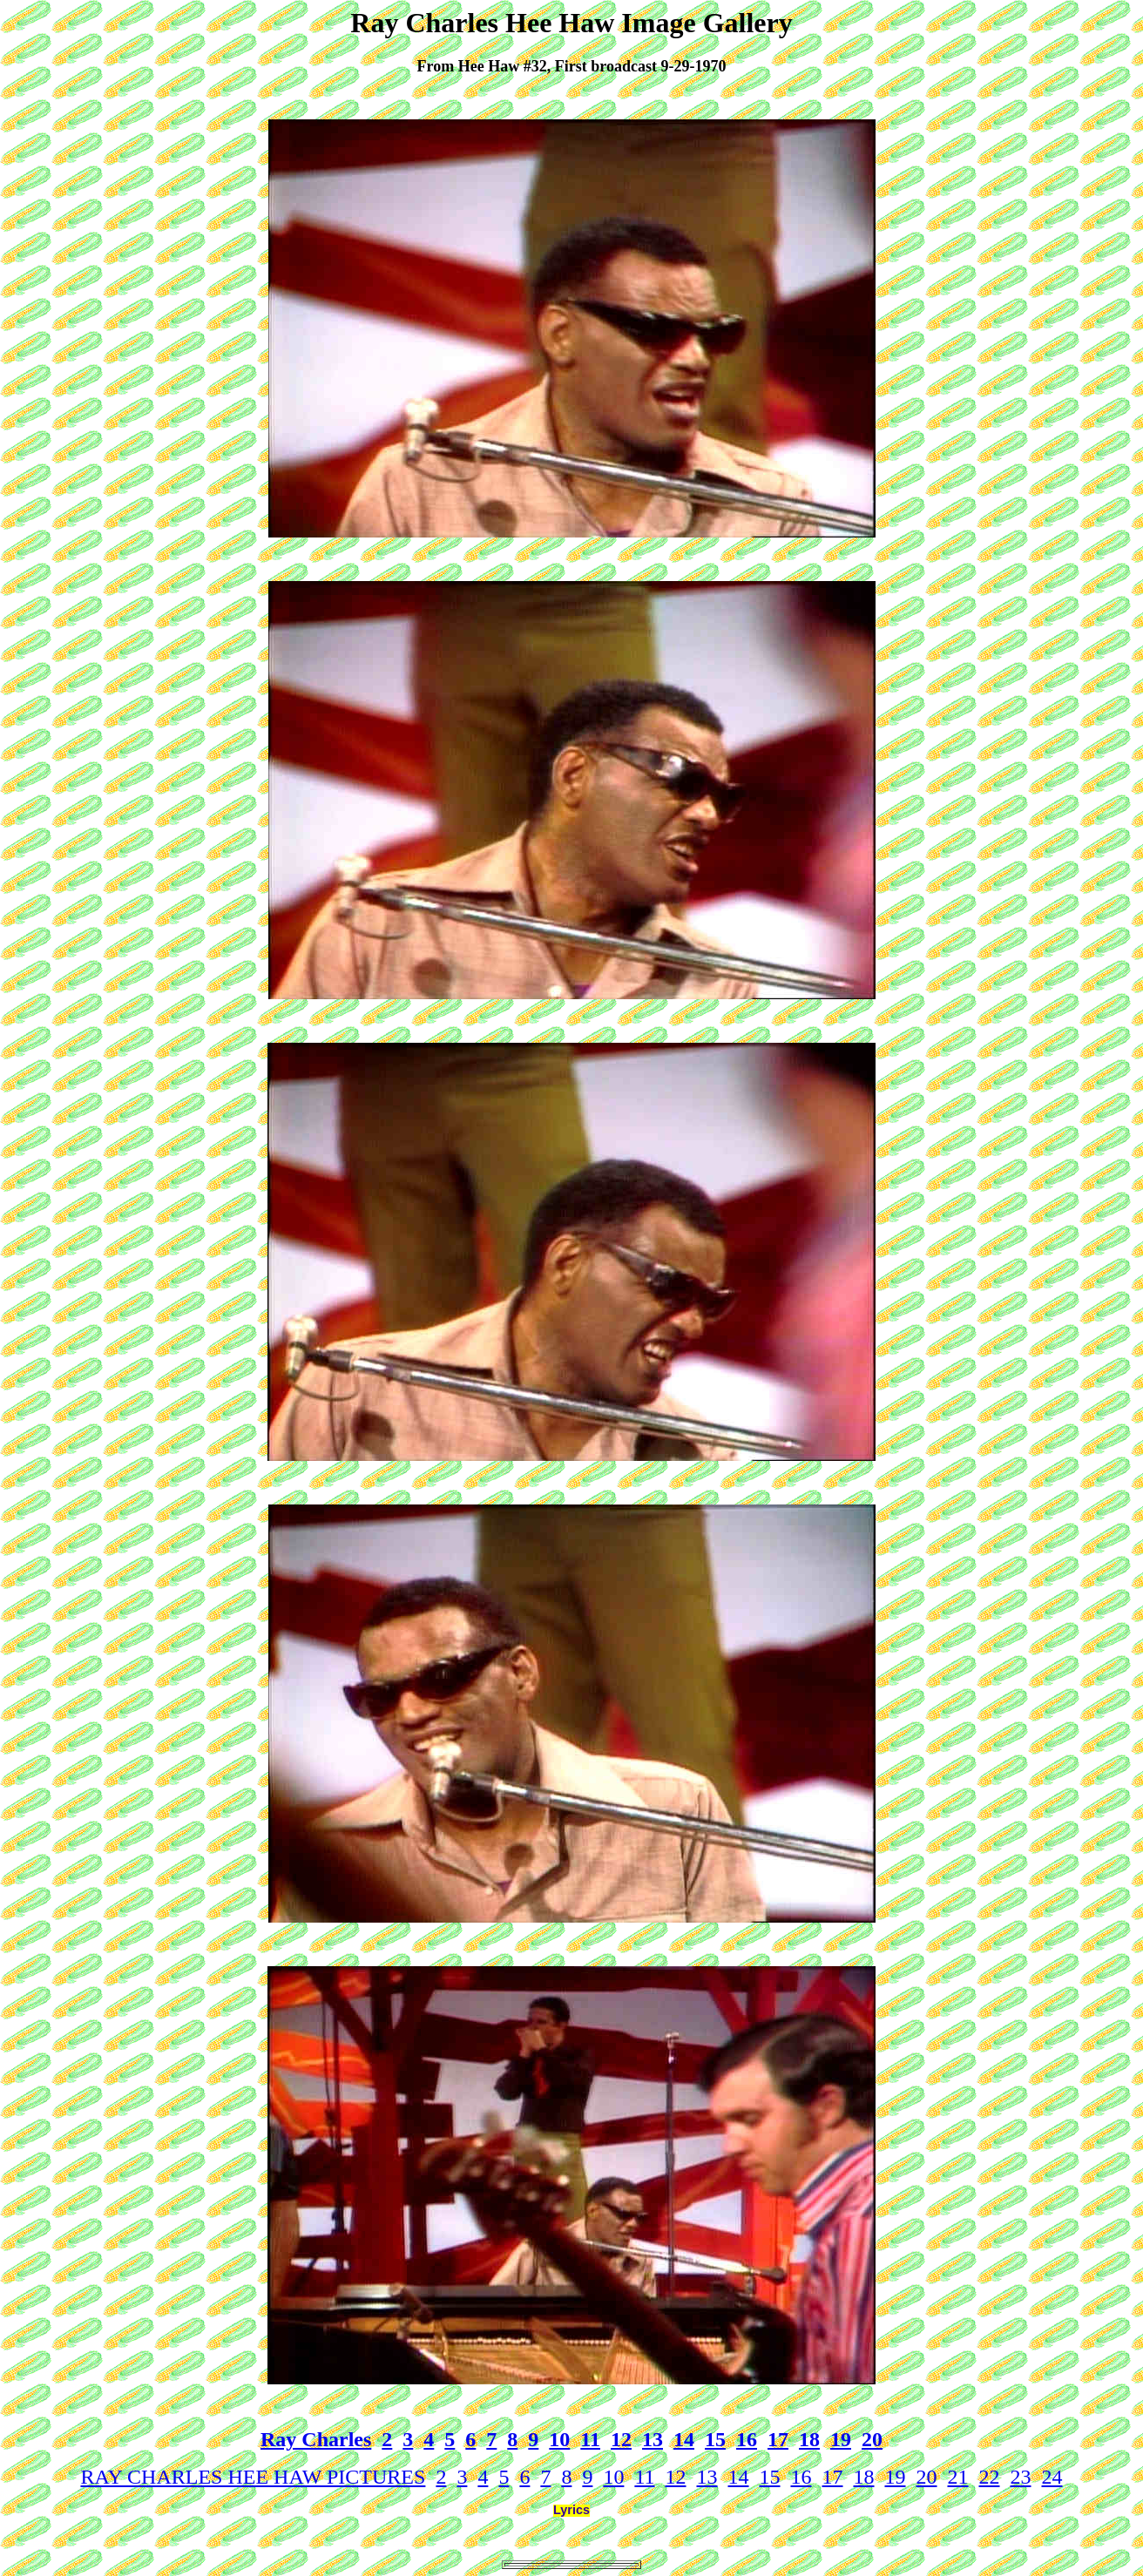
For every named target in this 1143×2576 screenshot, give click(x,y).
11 (590, 2439)
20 (872, 2439)
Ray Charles (315, 2439)
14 (683, 2439)
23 (1021, 2476)
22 (989, 2476)
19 (840, 2439)
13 (652, 2439)
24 (1052, 2476)
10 (559, 2439)
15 (715, 2439)
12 (621, 2439)
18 (809, 2439)
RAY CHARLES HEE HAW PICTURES (252, 2476)
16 (746, 2439)
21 (958, 2476)
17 (778, 2439)
